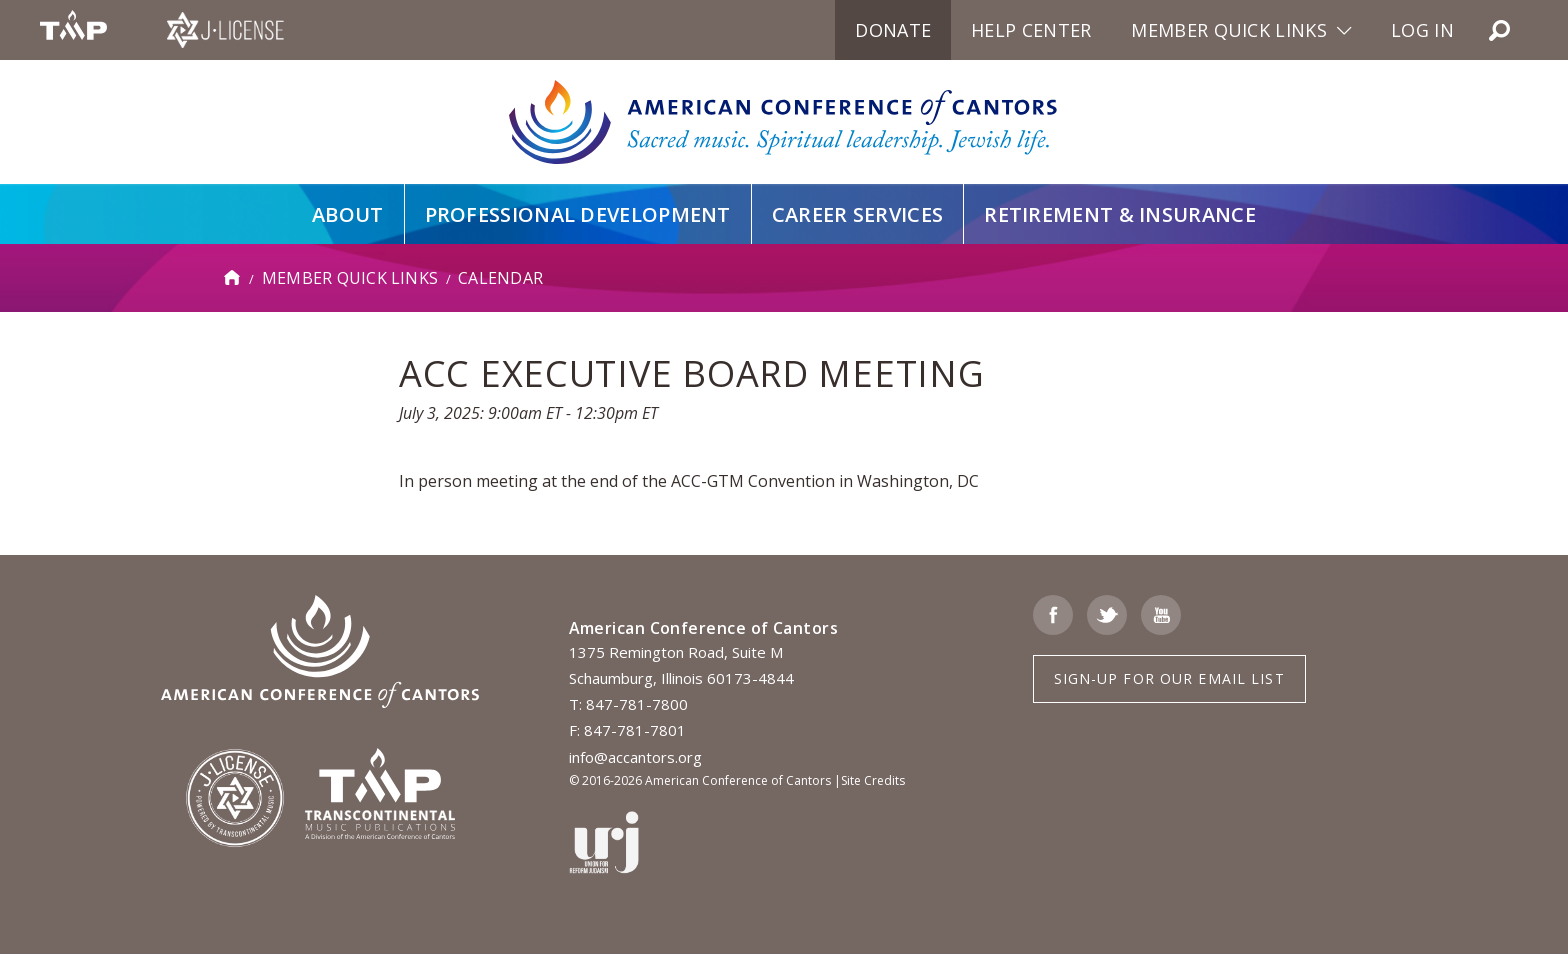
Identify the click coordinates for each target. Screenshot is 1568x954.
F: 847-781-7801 (627, 730)
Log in (1422, 30)
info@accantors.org (635, 757)
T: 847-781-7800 (628, 704)
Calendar (500, 278)
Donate (893, 30)
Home (233, 278)
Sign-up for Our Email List (1169, 678)
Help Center (1031, 30)
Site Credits (873, 780)
